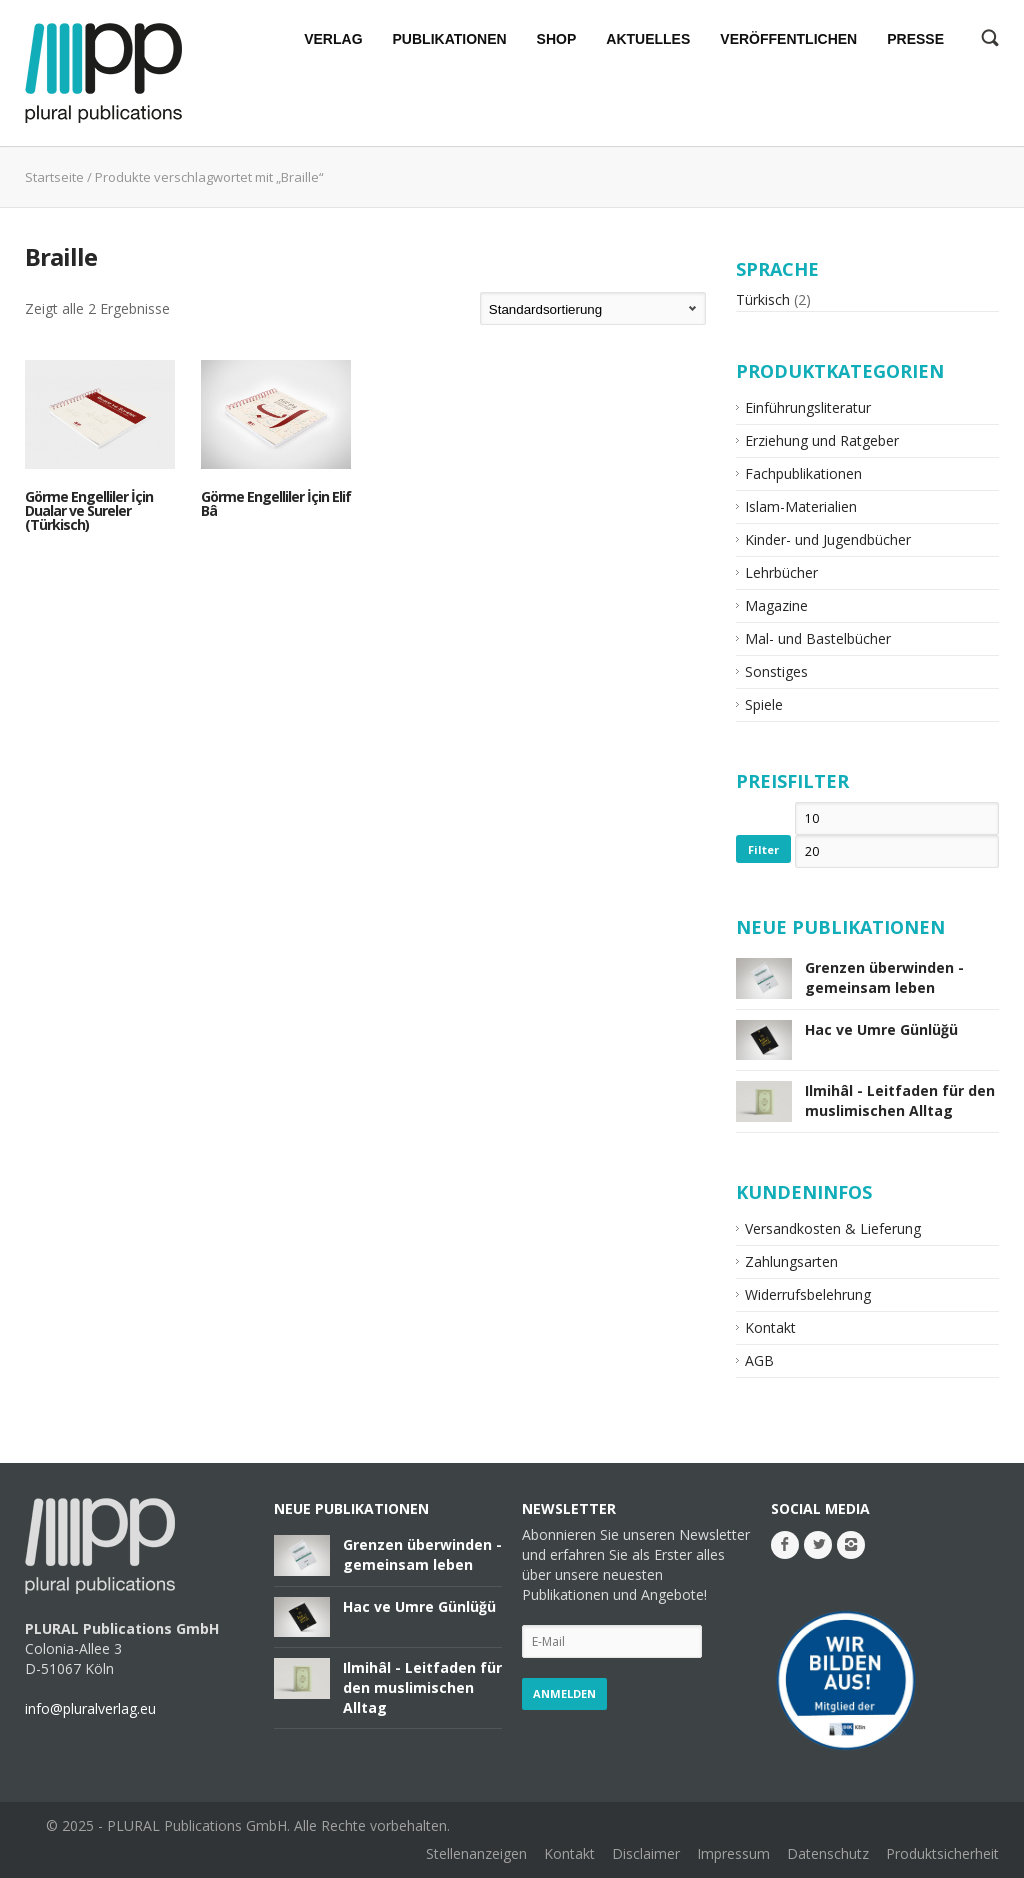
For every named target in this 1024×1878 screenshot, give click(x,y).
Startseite (54, 177)
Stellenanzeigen (476, 1853)
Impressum (733, 1853)
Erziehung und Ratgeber (822, 440)
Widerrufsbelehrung (808, 1294)
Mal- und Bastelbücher (818, 638)
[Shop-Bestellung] (593, 308)
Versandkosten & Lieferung (833, 1228)
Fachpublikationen (803, 473)
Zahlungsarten (791, 1261)
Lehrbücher (781, 572)
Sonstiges (776, 671)
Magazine (776, 605)
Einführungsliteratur (808, 407)
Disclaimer (646, 1853)
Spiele (764, 704)
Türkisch (763, 299)
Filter (763, 849)
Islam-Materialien (801, 506)
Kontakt (770, 1327)
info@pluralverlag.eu (90, 1708)
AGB (759, 1360)
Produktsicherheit (942, 1853)
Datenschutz (828, 1853)
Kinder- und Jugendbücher (828, 539)
